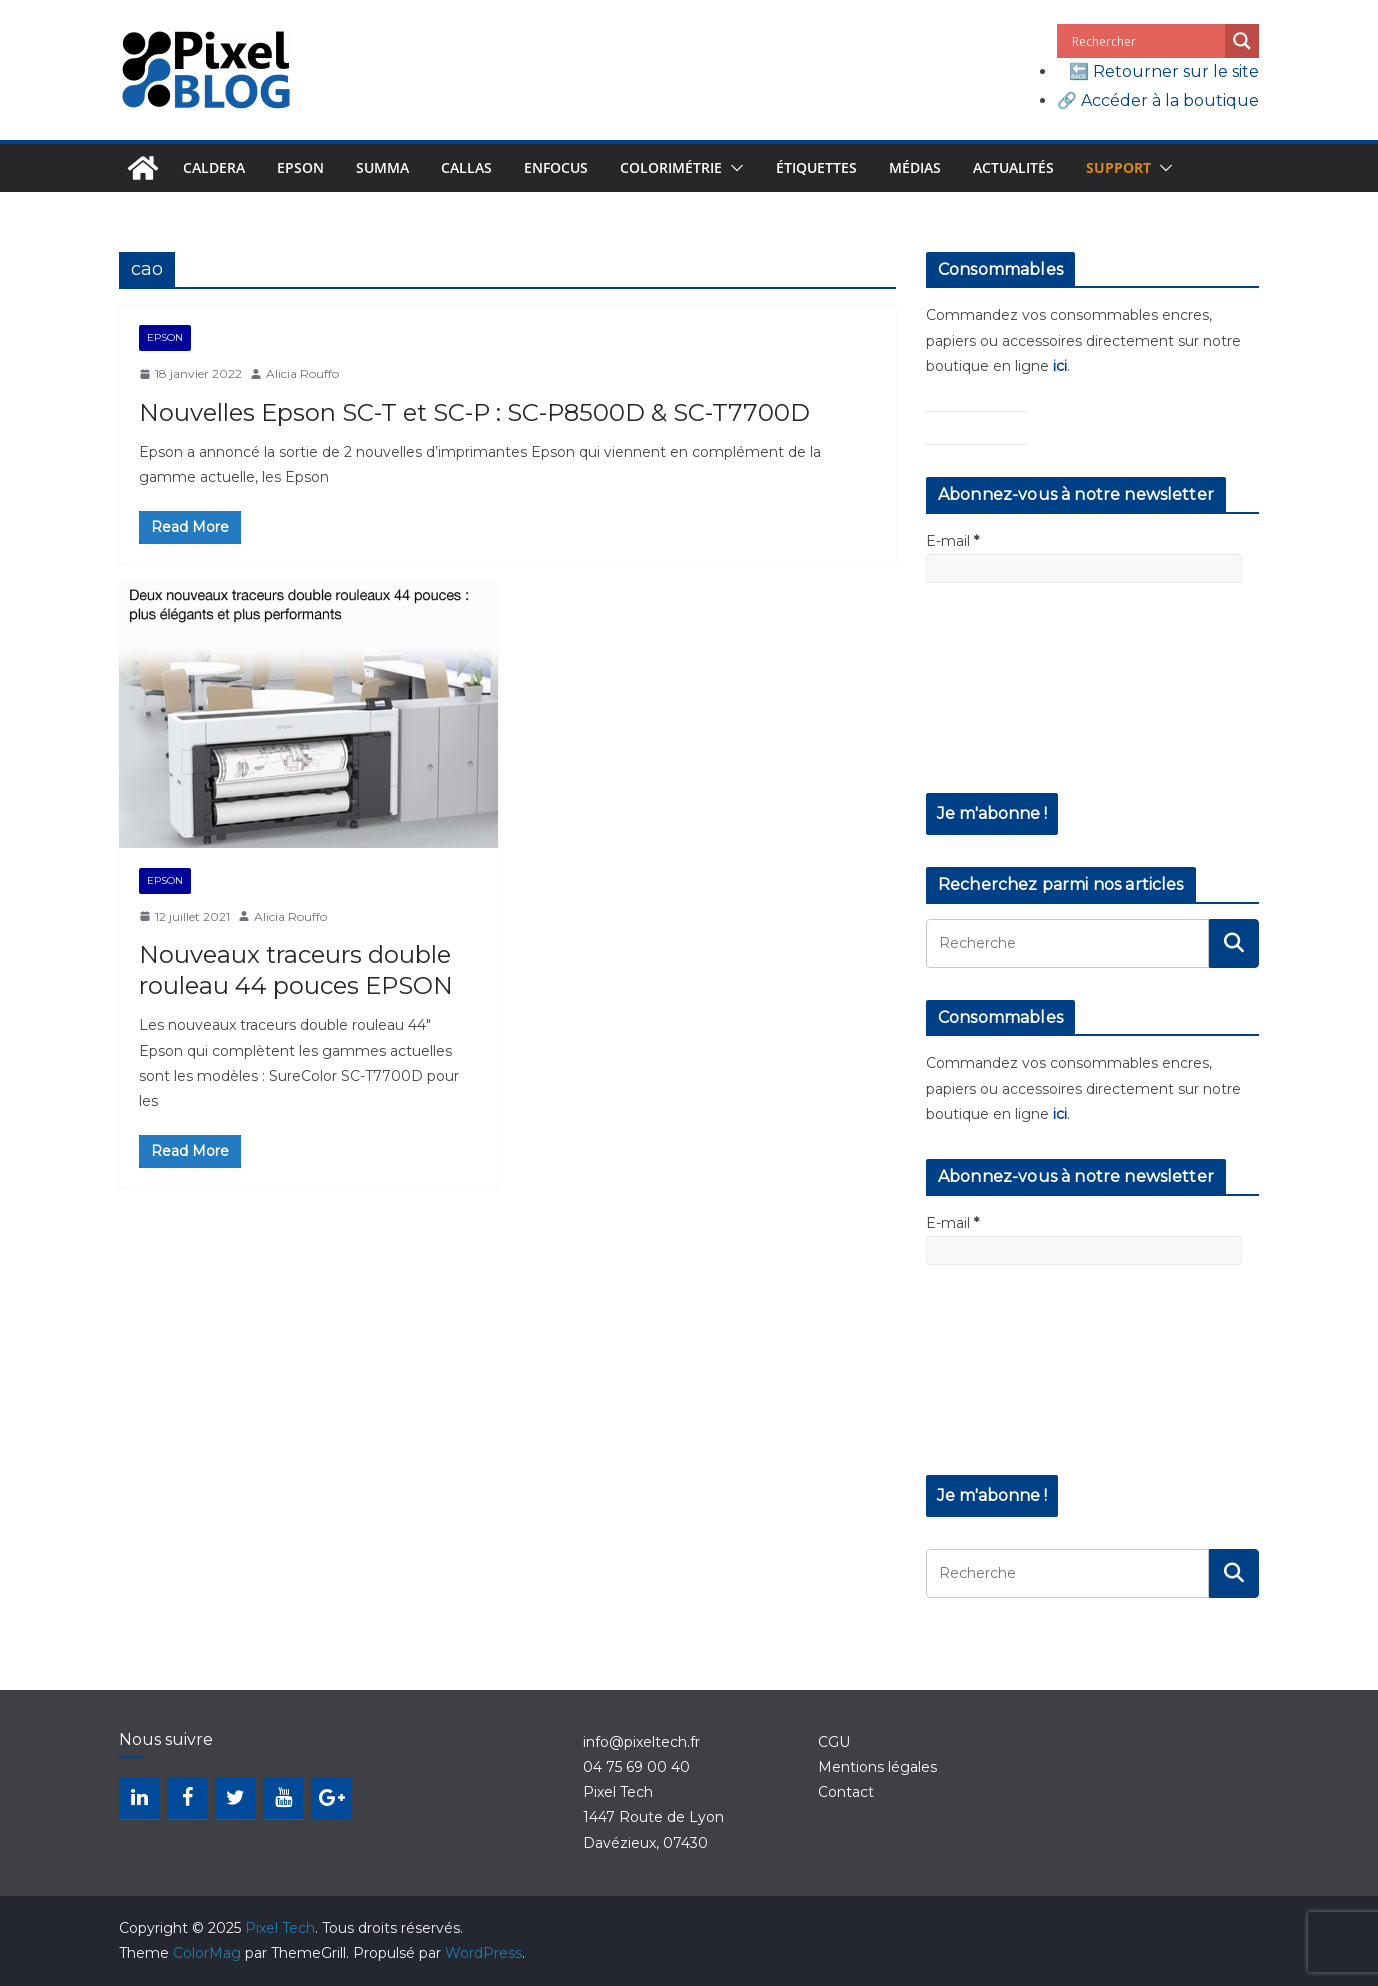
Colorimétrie (671, 167)
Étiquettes (816, 167)
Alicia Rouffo (302, 373)
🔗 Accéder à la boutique (1158, 100)
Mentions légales (877, 1767)
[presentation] (1008, 701)
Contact (846, 1792)
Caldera (214, 167)
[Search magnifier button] (1242, 41)
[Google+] (331, 1798)
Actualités (1013, 167)
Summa (382, 167)
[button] (733, 168)
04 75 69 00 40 (636, 1767)
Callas (466, 167)
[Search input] (1146, 41)
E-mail (952, 541)
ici (1060, 366)
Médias (915, 167)
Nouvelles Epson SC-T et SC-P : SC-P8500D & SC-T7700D (474, 412)
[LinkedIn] (139, 1798)
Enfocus (556, 167)
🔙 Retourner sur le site (1164, 71)
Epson (300, 167)
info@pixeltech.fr (641, 1742)
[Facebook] (187, 1798)
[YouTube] (283, 1798)
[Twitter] (235, 1798)
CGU (834, 1742)
